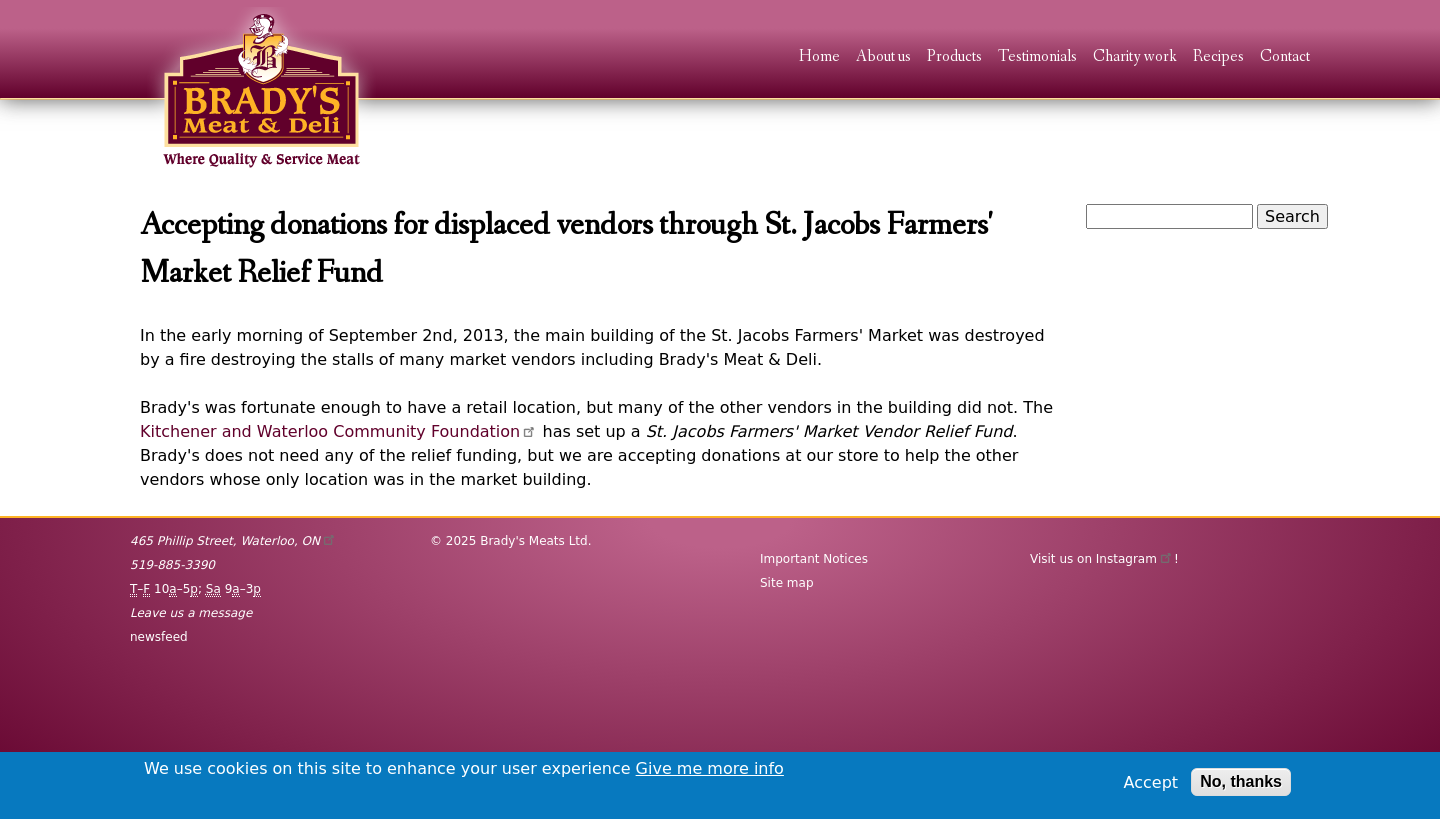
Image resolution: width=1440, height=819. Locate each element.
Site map (787, 583)
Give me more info (710, 768)
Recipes (1218, 58)
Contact (1285, 58)
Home (819, 58)
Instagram (1135, 559)
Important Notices (814, 559)
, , (233, 541)
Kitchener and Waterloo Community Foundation (338, 431)
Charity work (1135, 58)
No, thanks (1241, 781)
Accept (1151, 782)
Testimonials (1037, 58)
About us (883, 58)
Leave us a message (191, 613)
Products (954, 58)
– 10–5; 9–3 (195, 589)
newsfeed (159, 637)
